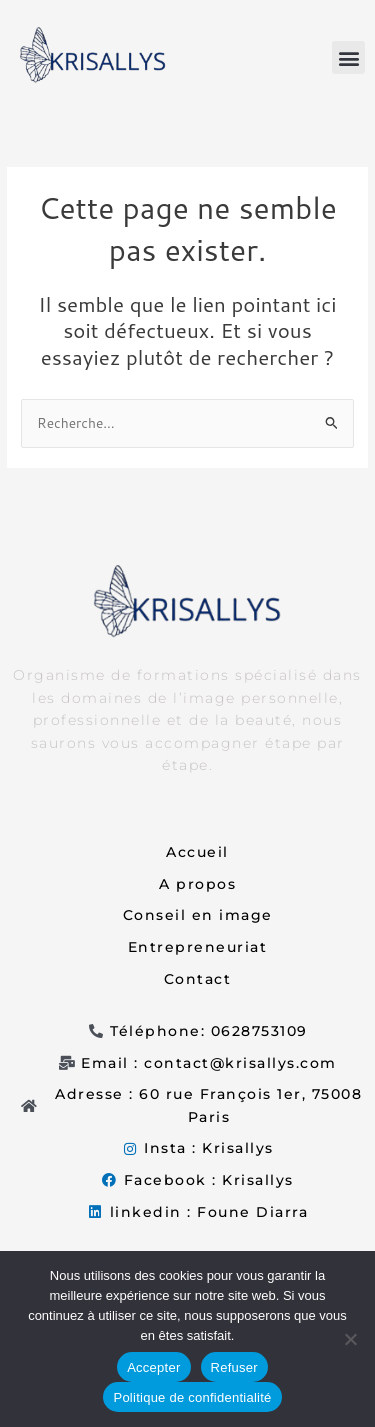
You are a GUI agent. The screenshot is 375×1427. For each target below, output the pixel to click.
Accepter (153, 1367)
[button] (348, 57)
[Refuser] (350, 1339)
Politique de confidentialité (192, 1397)
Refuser (234, 1367)
